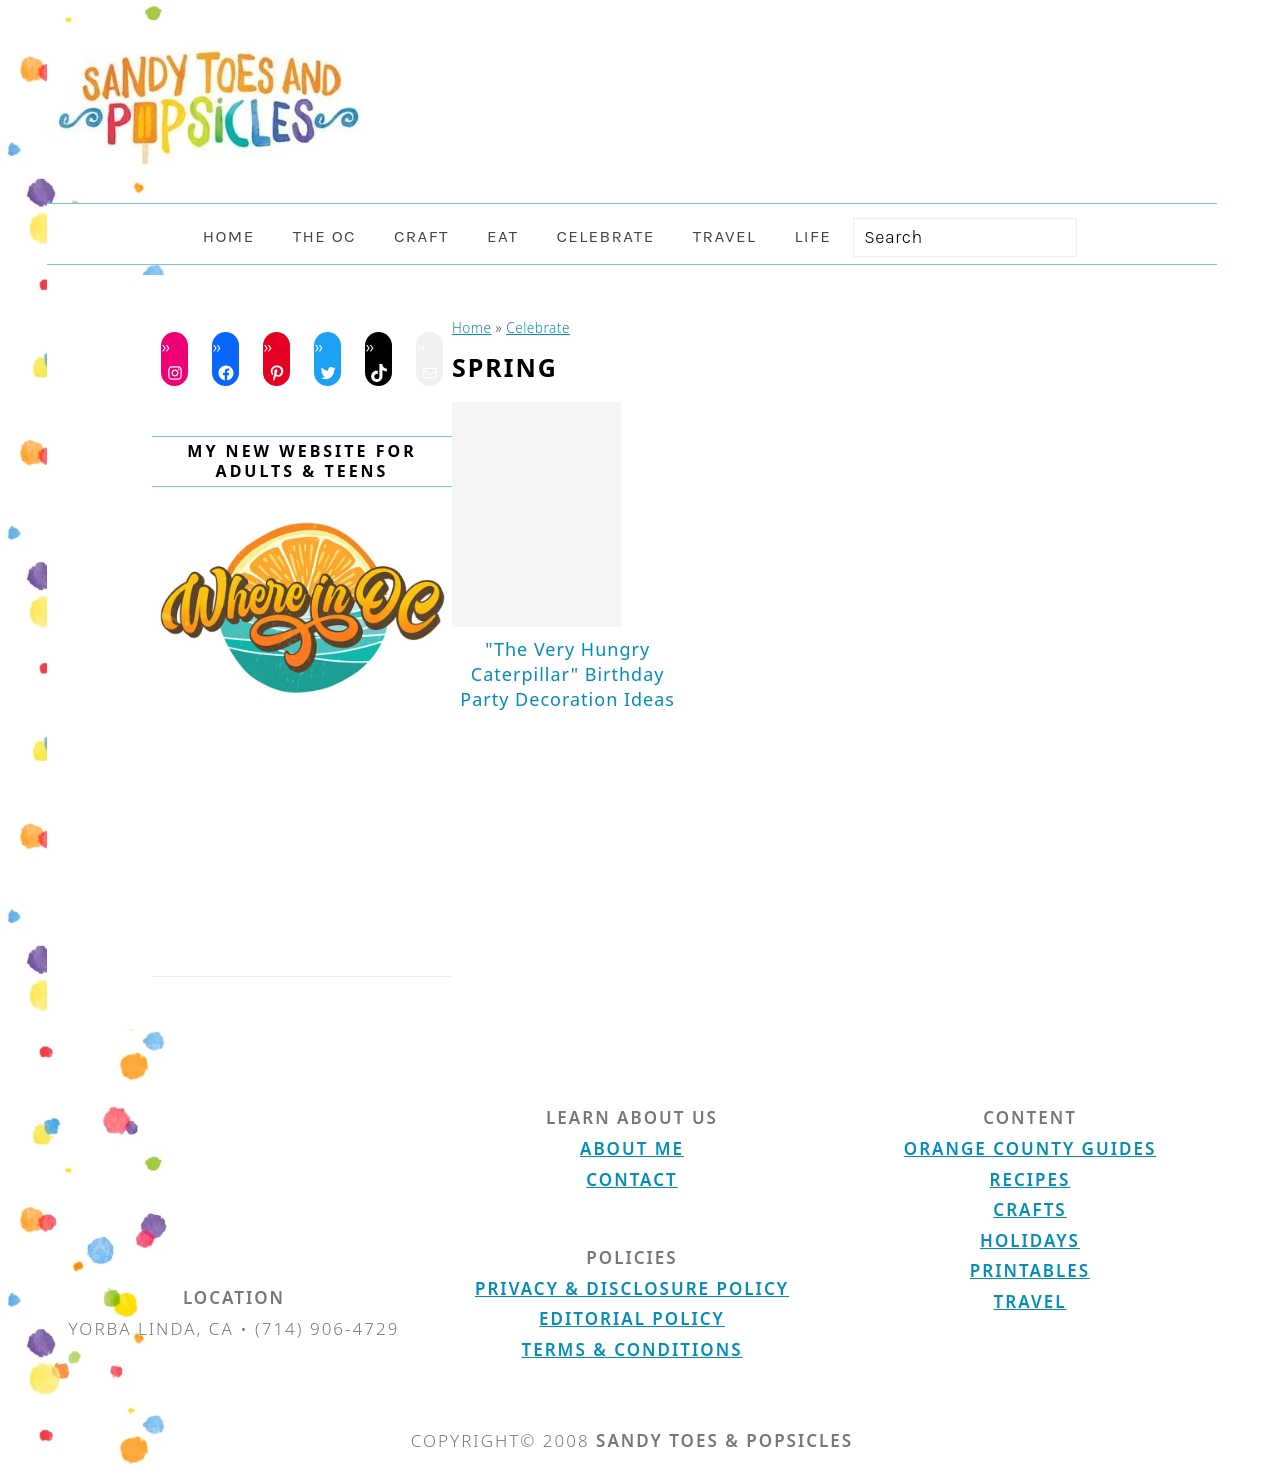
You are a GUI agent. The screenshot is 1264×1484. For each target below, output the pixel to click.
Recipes (1030, 1179)
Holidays (1030, 1240)
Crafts (1029, 1209)
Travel (1030, 1301)
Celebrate (538, 327)
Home (472, 327)
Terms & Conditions (632, 1349)
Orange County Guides (1030, 1148)
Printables (1030, 1270)
